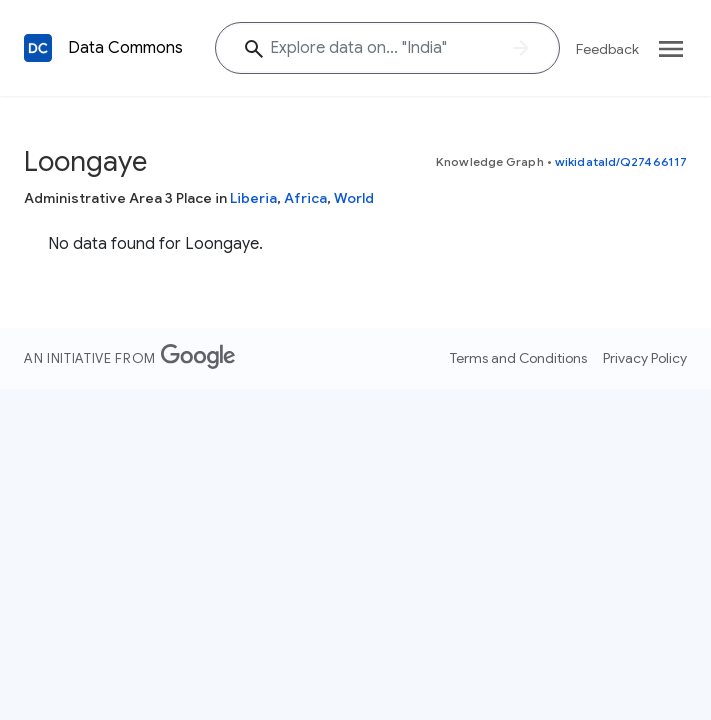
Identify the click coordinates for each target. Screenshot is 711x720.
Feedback (607, 49)
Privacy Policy (645, 358)
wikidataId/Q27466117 (621, 161)
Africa (305, 198)
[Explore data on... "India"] (387, 48)
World (354, 198)
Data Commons (125, 48)
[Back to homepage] (38, 48)
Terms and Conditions (518, 358)
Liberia (253, 198)
